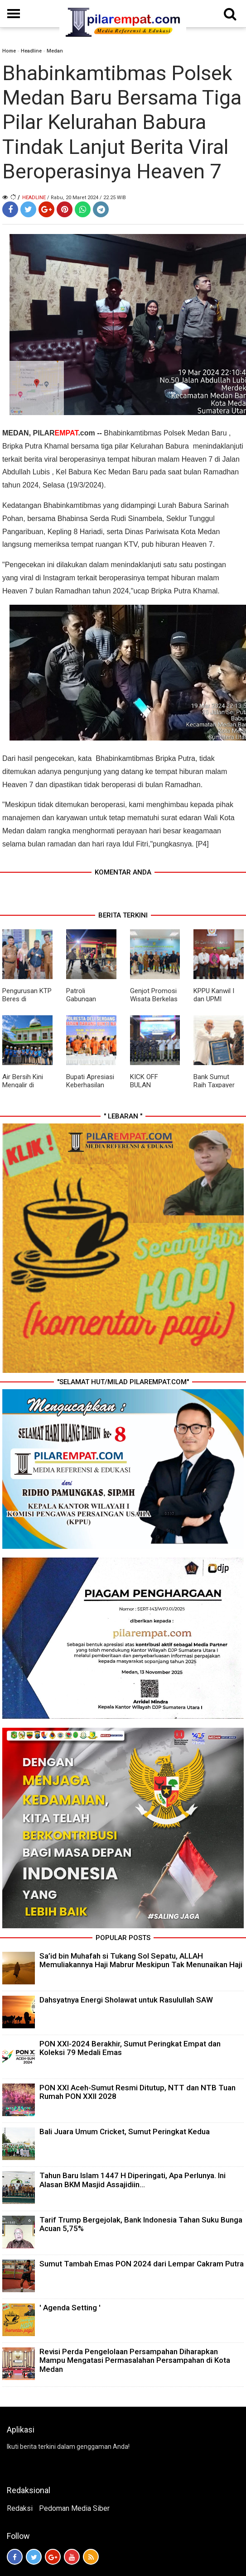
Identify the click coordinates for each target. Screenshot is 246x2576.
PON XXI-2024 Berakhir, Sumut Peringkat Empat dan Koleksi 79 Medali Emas (130, 2048)
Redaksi (20, 2508)
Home (9, 51)
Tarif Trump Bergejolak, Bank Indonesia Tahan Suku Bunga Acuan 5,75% (140, 2224)
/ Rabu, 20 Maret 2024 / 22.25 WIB (86, 198)
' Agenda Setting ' (70, 2307)
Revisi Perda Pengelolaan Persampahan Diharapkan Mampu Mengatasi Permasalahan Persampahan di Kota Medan (134, 2360)
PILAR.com (64, 433)
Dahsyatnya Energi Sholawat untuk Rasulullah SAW (126, 1999)
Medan (55, 51)
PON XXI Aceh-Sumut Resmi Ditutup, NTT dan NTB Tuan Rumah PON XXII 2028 (137, 2092)
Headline (31, 51)
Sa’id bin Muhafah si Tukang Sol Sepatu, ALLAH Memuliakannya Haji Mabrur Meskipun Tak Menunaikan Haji (140, 1960)
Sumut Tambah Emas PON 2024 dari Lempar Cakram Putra (141, 2263)
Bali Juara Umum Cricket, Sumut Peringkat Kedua (124, 2131)
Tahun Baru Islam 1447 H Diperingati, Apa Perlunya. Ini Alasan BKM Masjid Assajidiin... (132, 2180)
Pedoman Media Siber (74, 2508)
